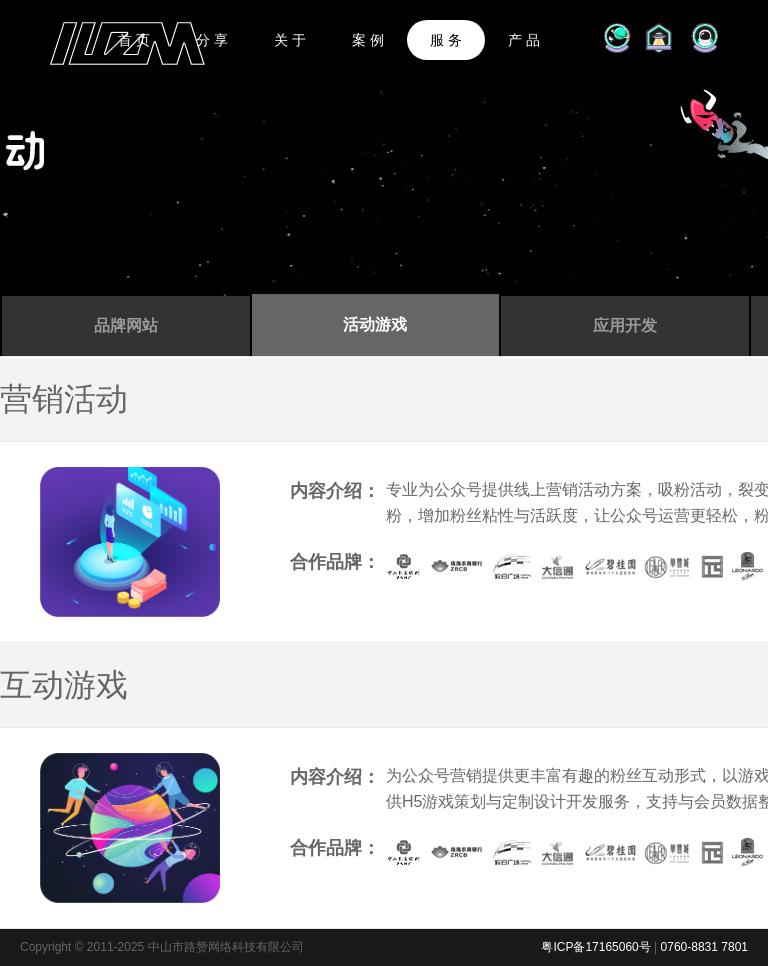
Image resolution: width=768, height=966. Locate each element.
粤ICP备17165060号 (595, 947)
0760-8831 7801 (704, 947)
